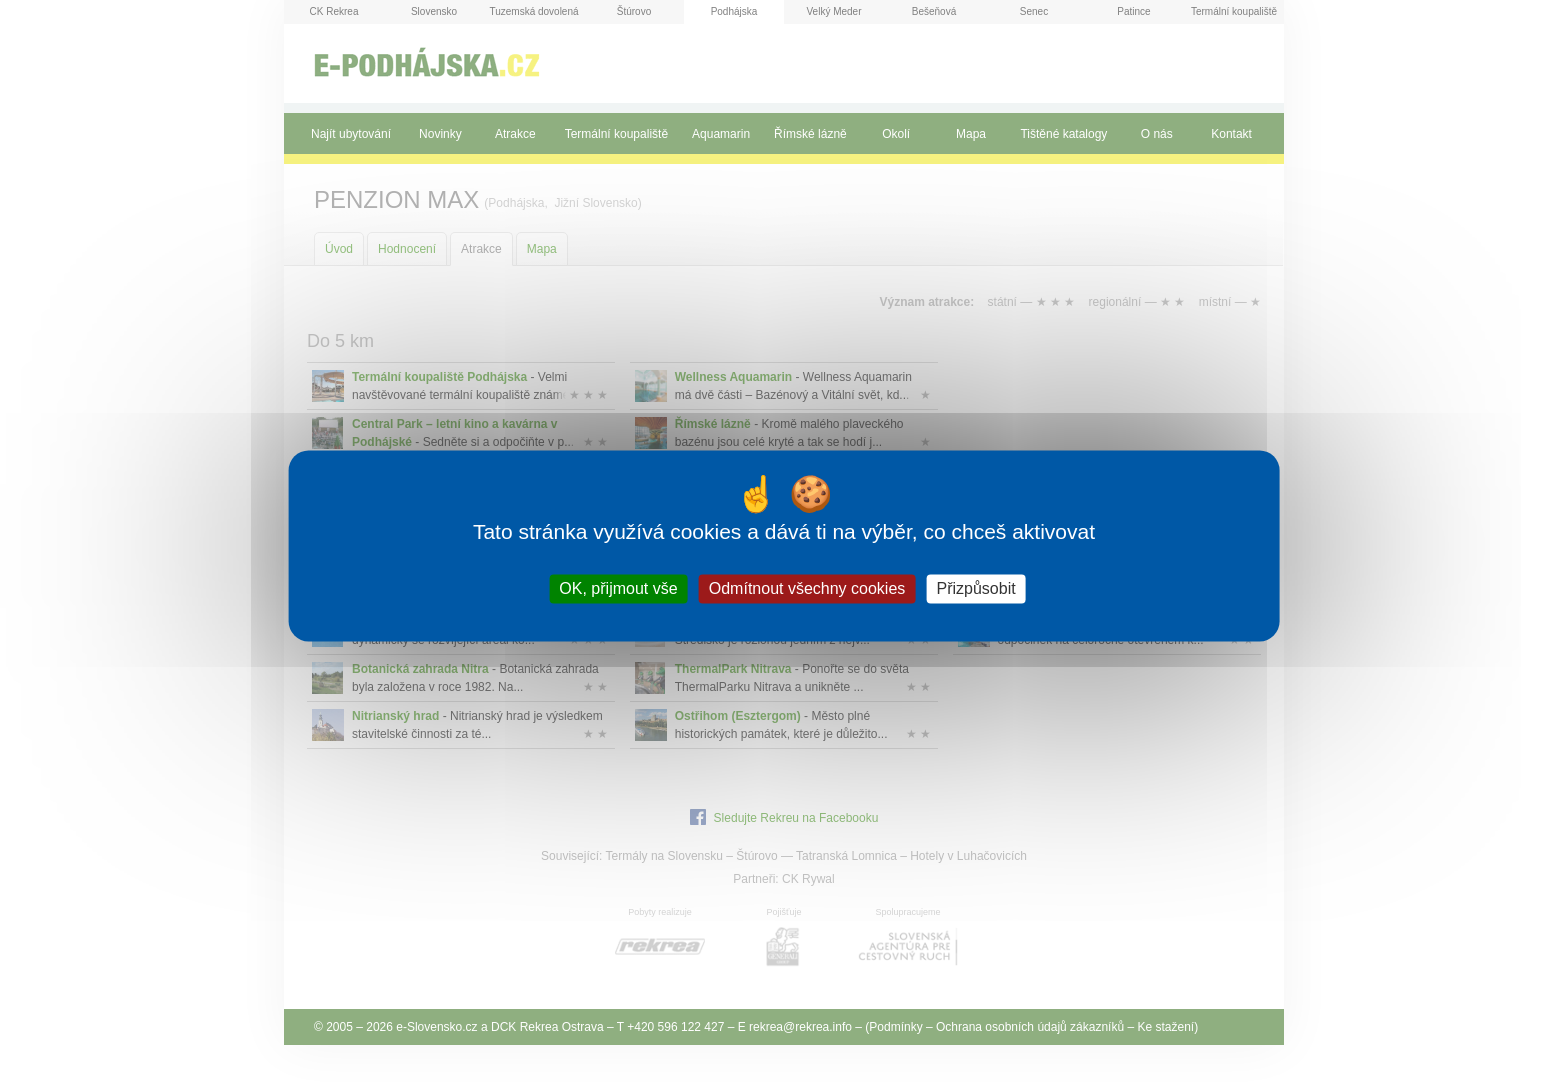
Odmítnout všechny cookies (807, 588)
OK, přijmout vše (618, 588)
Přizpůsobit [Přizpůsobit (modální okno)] (975, 588)
